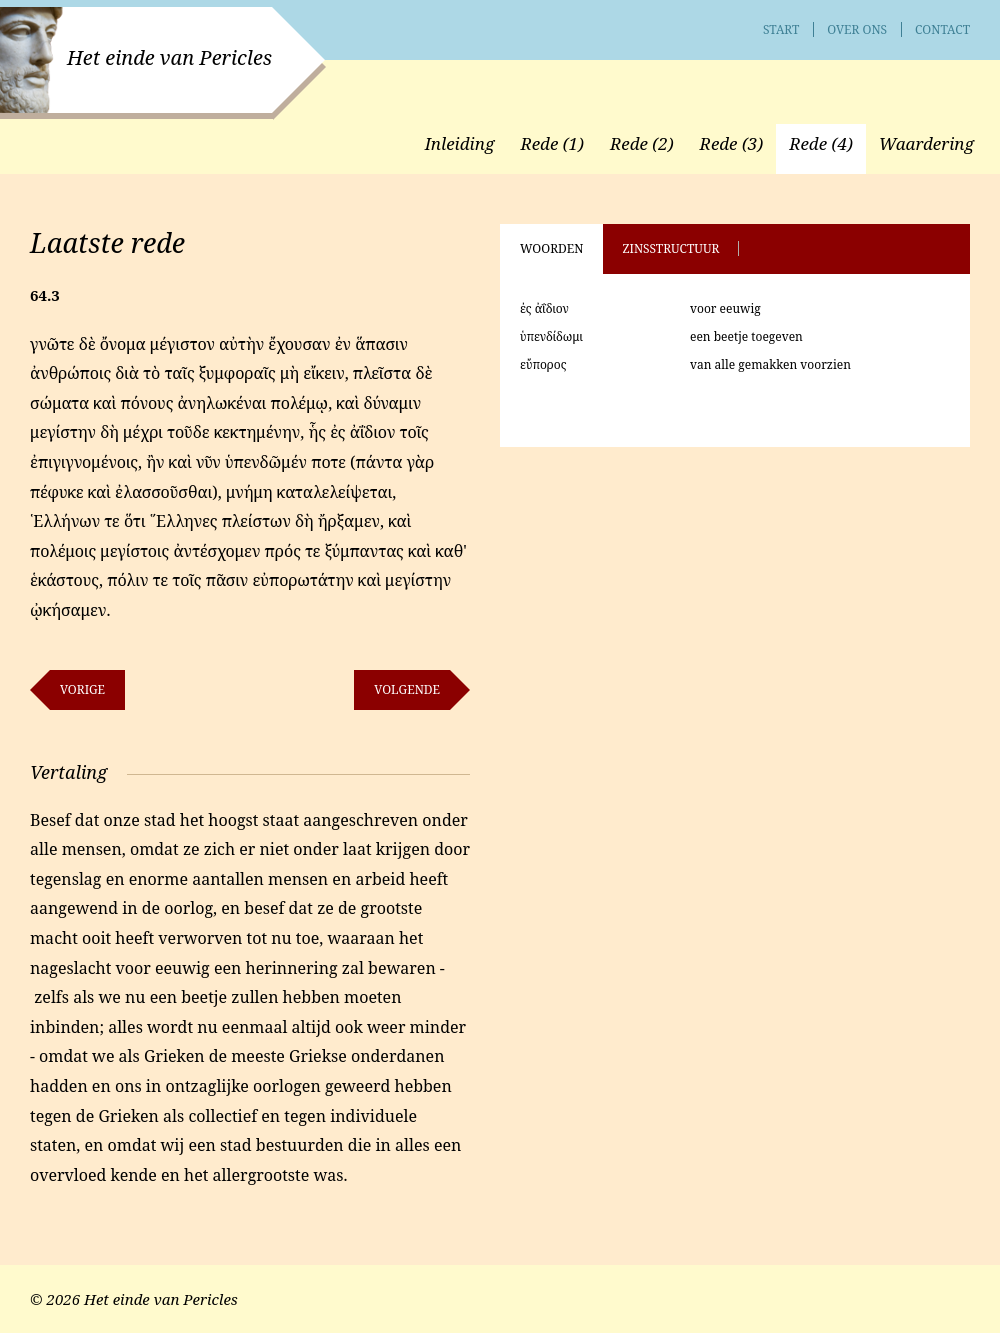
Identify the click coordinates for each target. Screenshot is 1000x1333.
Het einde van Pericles (169, 57)
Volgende (407, 689)
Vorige (82, 689)
